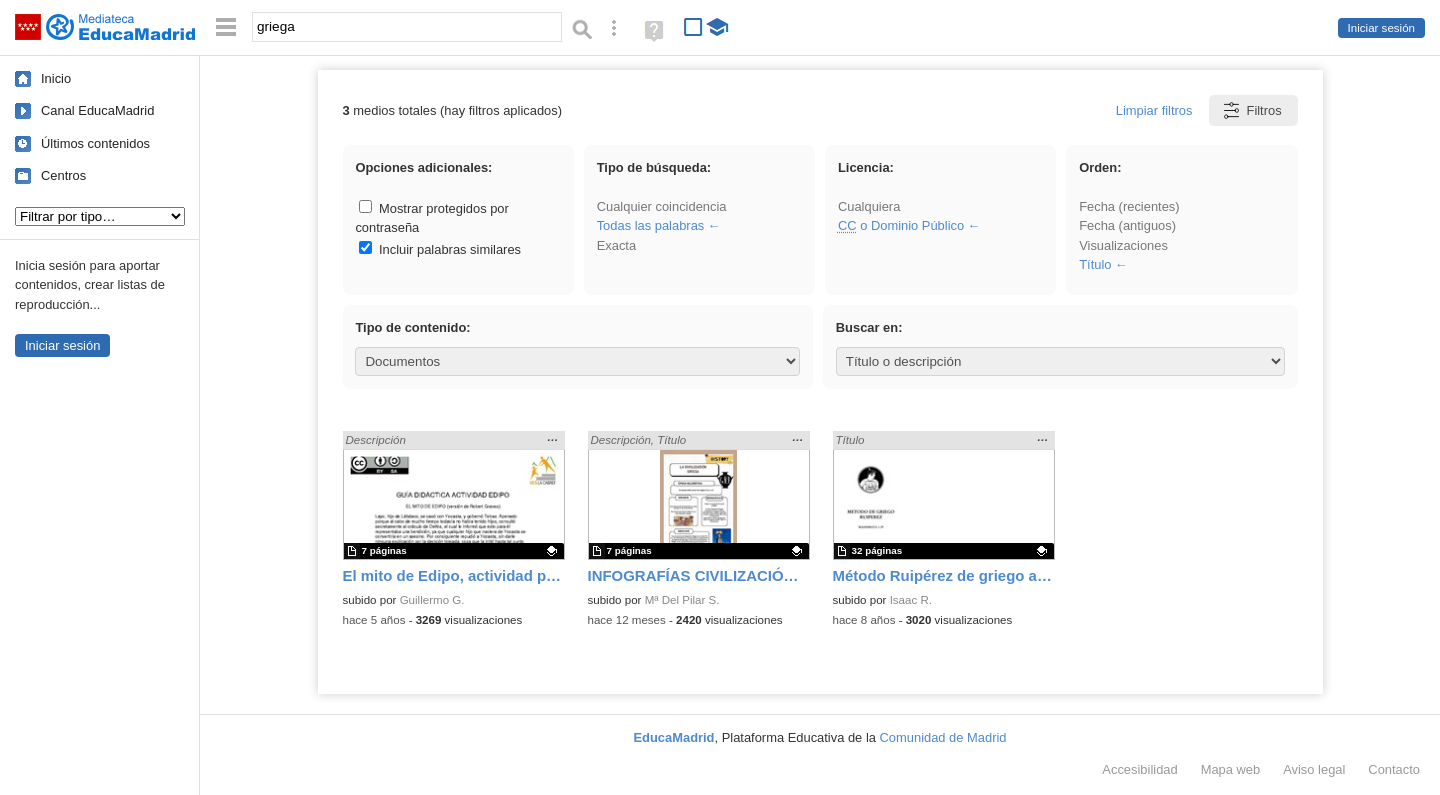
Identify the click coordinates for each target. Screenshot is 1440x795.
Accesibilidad (1139, 769)
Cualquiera (869, 206)
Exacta (616, 245)
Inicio (56, 78)
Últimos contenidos (95, 143)
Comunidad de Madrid (943, 737)
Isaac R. (911, 600)
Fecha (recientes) (1129, 206)
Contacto (1394, 769)
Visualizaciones (1123, 245)
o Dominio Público (901, 225)
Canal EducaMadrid (97, 110)
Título (1095, 264)
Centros (63, 175)
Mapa (1231, 769)
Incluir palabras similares (440, 249)
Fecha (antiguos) (1127, 225)
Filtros (1251, 110)
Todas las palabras (651, 225)
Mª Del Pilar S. (682, 600)
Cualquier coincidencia (662, 206)
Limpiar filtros (1154, 110)
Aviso (1314, 769)
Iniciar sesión (1381, 28)
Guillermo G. (432, 600)
